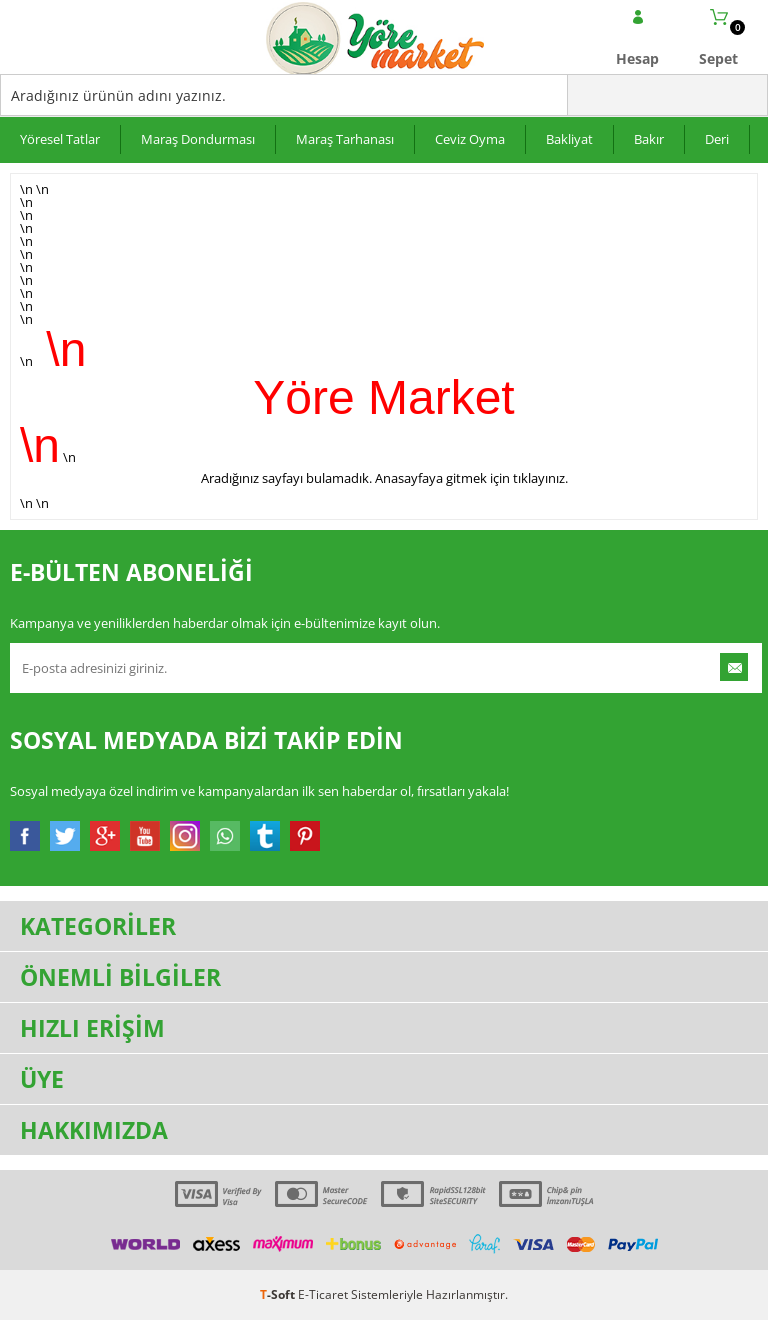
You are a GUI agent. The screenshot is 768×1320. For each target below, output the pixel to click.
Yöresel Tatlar (60, 139)
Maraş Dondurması (198, 139)
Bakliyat (569, 139)
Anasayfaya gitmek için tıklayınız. (471, 478)
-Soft (279, 1294)
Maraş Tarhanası (345, 139)
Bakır (649, 139)
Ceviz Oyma (470, 139)
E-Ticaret (323, 1294)
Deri (717, 139)
